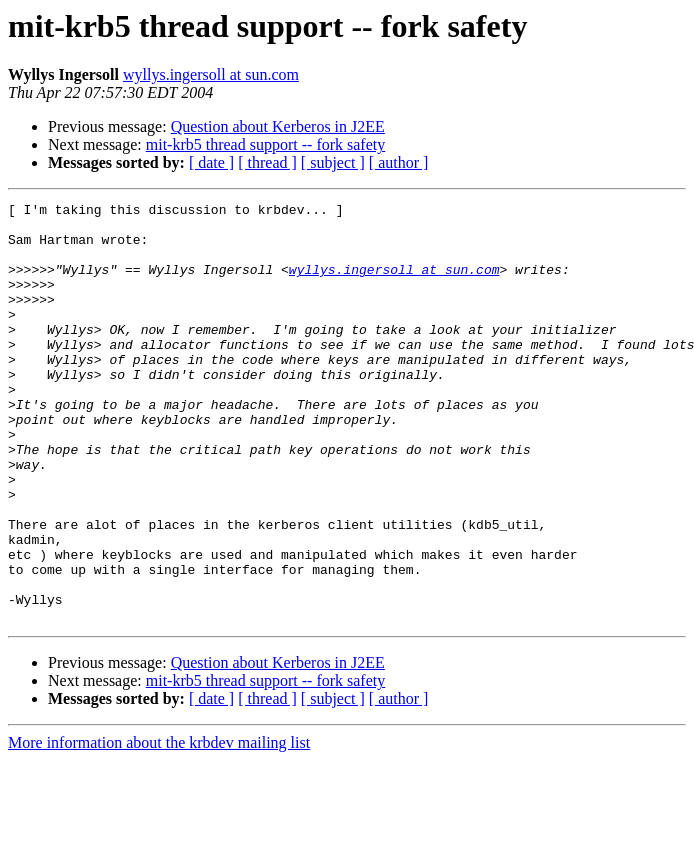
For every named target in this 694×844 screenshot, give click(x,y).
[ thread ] (267, 162)
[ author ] (399, 162)
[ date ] (211, 162)
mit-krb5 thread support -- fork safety (265, 144)
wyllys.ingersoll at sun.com (211, 74)
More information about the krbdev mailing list (159, 826)
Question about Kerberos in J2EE (278, 126)
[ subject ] (333, 162)
